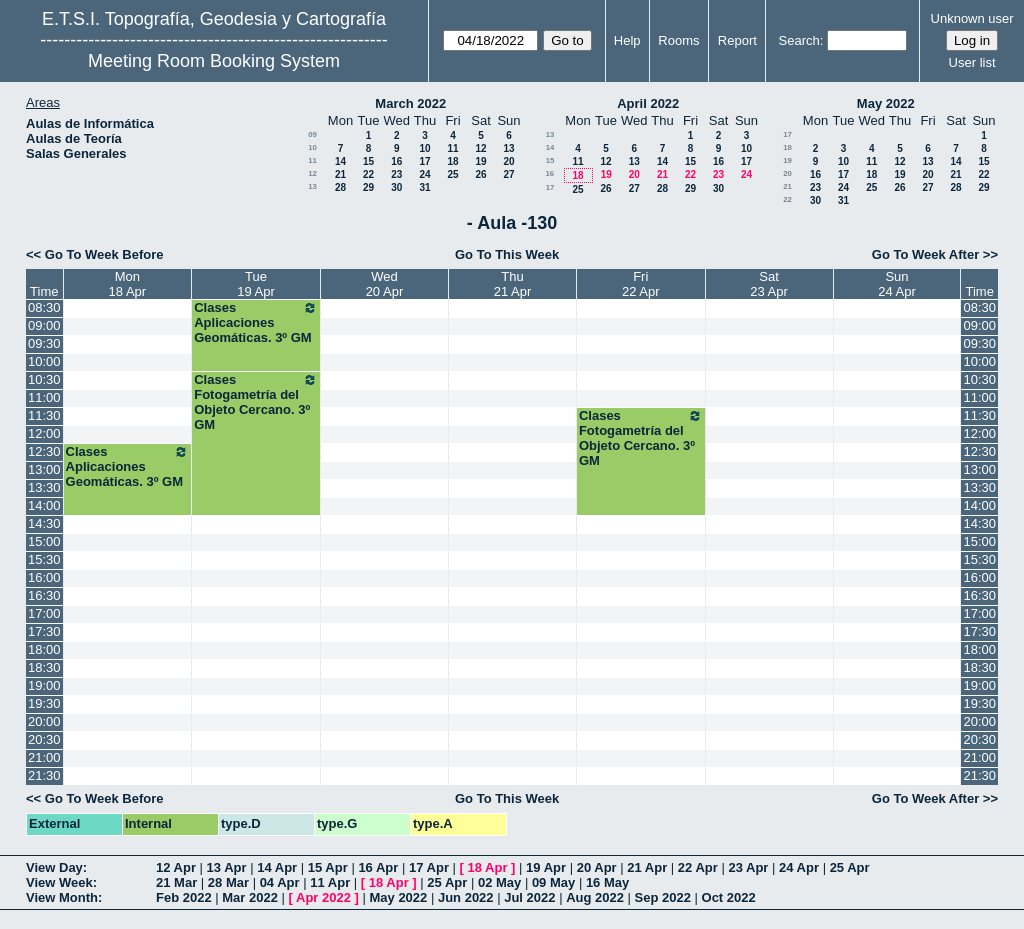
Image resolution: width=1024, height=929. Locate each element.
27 (508, 174)
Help (627, 40)
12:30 (44, 451)
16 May (607, 882)
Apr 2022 (323, 897)
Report (737, 40)
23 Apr (748, 867)
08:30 (44, 307)
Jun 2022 (466, 897)
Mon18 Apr (128, 284)
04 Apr (280, 882)
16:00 (44, 577)
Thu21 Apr (513, 284)
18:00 (44, 649)
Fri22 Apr (641, 284)
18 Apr (488, 867)
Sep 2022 (663, 897)
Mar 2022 (250, 897)
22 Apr (698, 867)
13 (508, 148)
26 (480, 174)
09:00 (44, 325)
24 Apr (799, 867)
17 (424, 161)
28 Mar (228, 882)
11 (452, 148)
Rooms (678, 40)
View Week (59, 882)
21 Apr (647, 867)
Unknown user (972, 18)
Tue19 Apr (256, 284)
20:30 (44, 739)
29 (368, 187)
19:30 (44, 703)
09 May (553, 882)
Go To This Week (507, 254)
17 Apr (429, 867)
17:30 (44, 631)
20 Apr (597, 867)
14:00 (44, 505)
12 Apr (176, 867)
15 (368, 161)
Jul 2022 (529, 897)
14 (340, 161)
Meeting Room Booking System (214, 61)
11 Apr (330, 882)
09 (312, 134)
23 (396, 174)
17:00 (44, 613)
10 (312, 147)
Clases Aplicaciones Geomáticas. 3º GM (256, 322)
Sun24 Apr (897, 284)
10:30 (44, 379)
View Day (54, 867)
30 (396, 187)
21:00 (44, 757)
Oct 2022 (729, 897)
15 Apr (328, 867)
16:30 (44, 595)
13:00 (44, 469)
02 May (499, 882)
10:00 (44, 361)
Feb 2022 (184, 897)
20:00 (44, 721)
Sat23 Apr (769, 284)
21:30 (44, 775)
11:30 (44, 415)
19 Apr (546, 867)
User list (972, 62)
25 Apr (850, 867)
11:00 (44, 397)
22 (368, 174)
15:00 (44, 541)
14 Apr (277, 867)
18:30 (44, 667)
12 (480, 148)
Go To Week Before (104, 254)
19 (480, 161)
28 (340, 187)
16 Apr (378, 867)
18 (452, 161)
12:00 (44, 433)
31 (424, 187)
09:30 (44, 343)
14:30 (44, 523)
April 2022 (648, 103)
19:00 (44, 685)
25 (452, 174)
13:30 (44, 487)
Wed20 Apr (385, 284)
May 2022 (886, 103)
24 (424, 174)
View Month (62, 897)
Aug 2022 (595, 897)
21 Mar (176, 882)
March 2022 (410, 103)
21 (340, 174)
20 (508, 161)
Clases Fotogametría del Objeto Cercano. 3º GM (256, 402)
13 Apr (227, 867)
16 (396, 161)
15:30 (44, 559)
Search (799, 40)
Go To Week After (925, 254)
